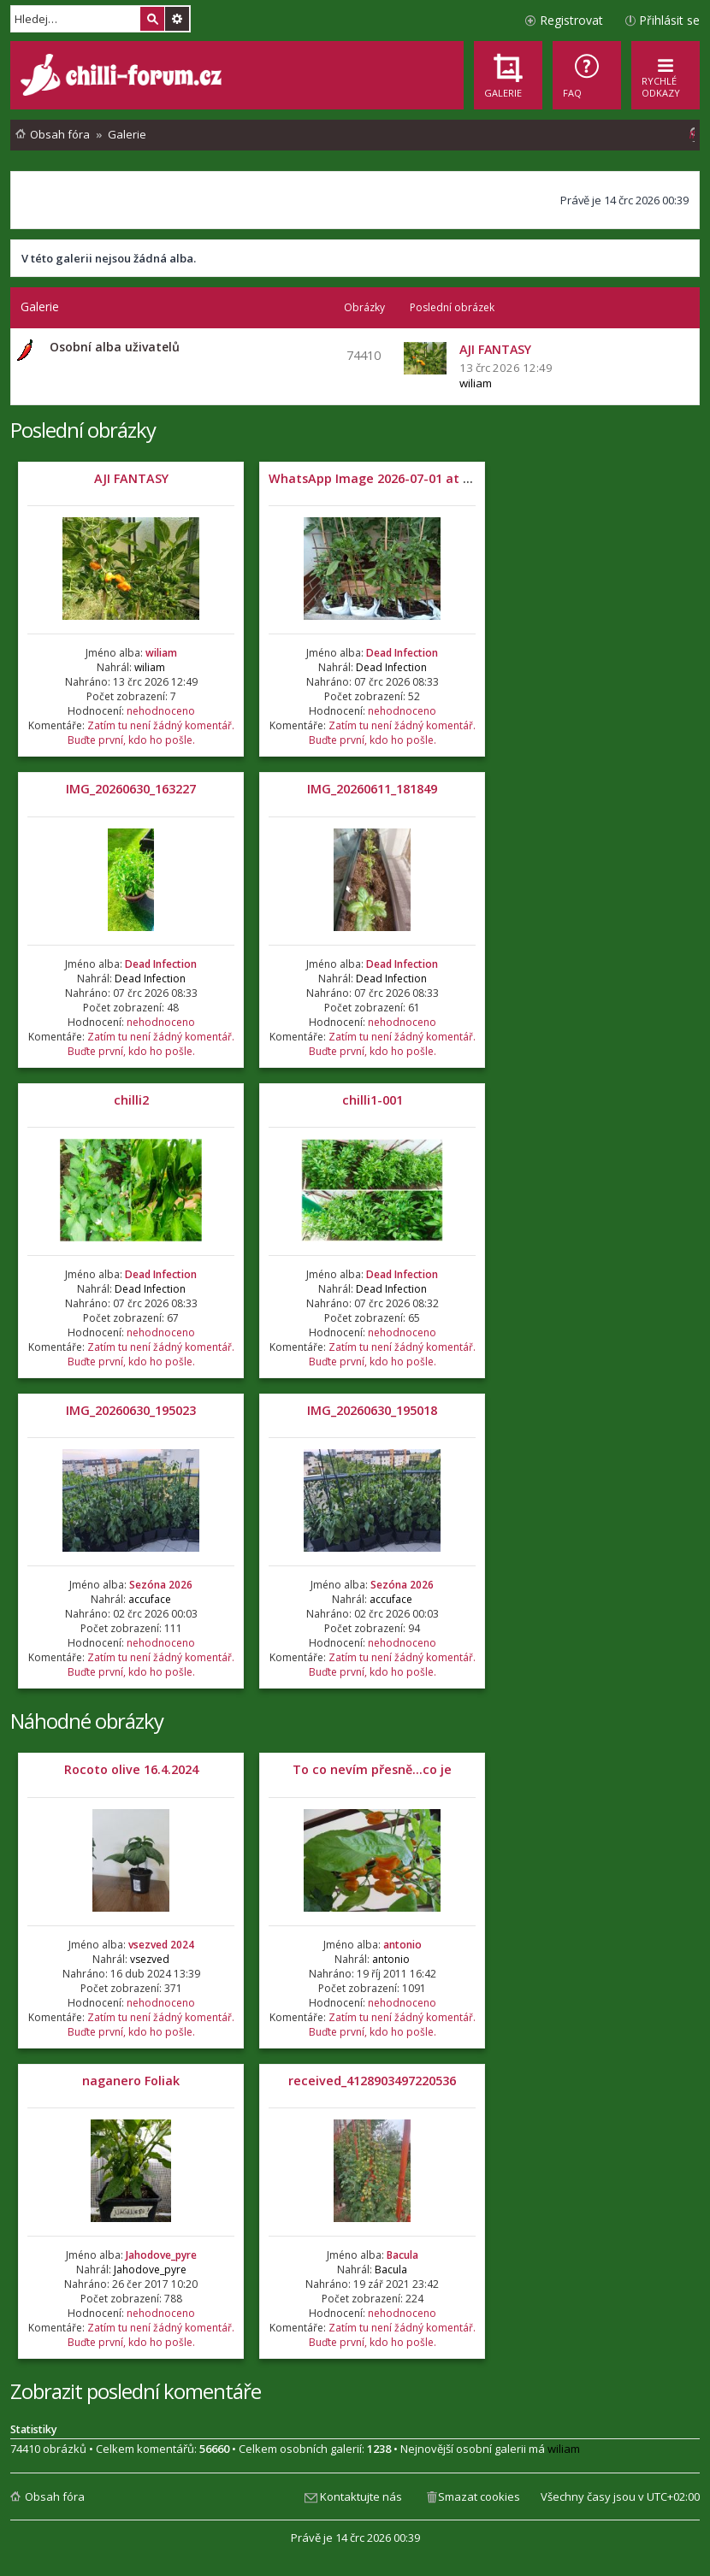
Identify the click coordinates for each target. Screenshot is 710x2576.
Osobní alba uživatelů (115, 347)
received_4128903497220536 (372, 2080)
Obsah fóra (55, 2496)
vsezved (149, 1959)
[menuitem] (587, 75)
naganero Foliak (131, 2080)
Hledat (152, 19)
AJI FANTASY (131, 478)
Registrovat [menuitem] (571, 20)
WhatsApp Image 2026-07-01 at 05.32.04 (390, 478)
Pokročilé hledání (177, 19)
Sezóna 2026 (160, 1584)
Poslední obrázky (83, 430)
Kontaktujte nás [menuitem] (361, 2496)
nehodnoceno (161, 711)
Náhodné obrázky (86, 1721)
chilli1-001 (372, 1100)
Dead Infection (402, 652)
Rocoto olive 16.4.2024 (131, 1769)
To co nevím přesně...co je (372, 1769)
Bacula (402, 2255)
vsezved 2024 (161, 1944)
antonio (402, 1944)
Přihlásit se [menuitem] (669, 20)
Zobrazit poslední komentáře (135, 2391)
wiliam (475, 383)
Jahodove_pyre (161, 2255)
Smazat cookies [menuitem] (479, 2496)
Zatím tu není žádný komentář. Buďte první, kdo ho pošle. (151, 732)
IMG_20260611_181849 (372, 789)
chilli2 (131, 1100)
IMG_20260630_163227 (131, 789)
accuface (149, 1599)
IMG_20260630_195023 (131, 1410)
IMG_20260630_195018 (372, 1410)
